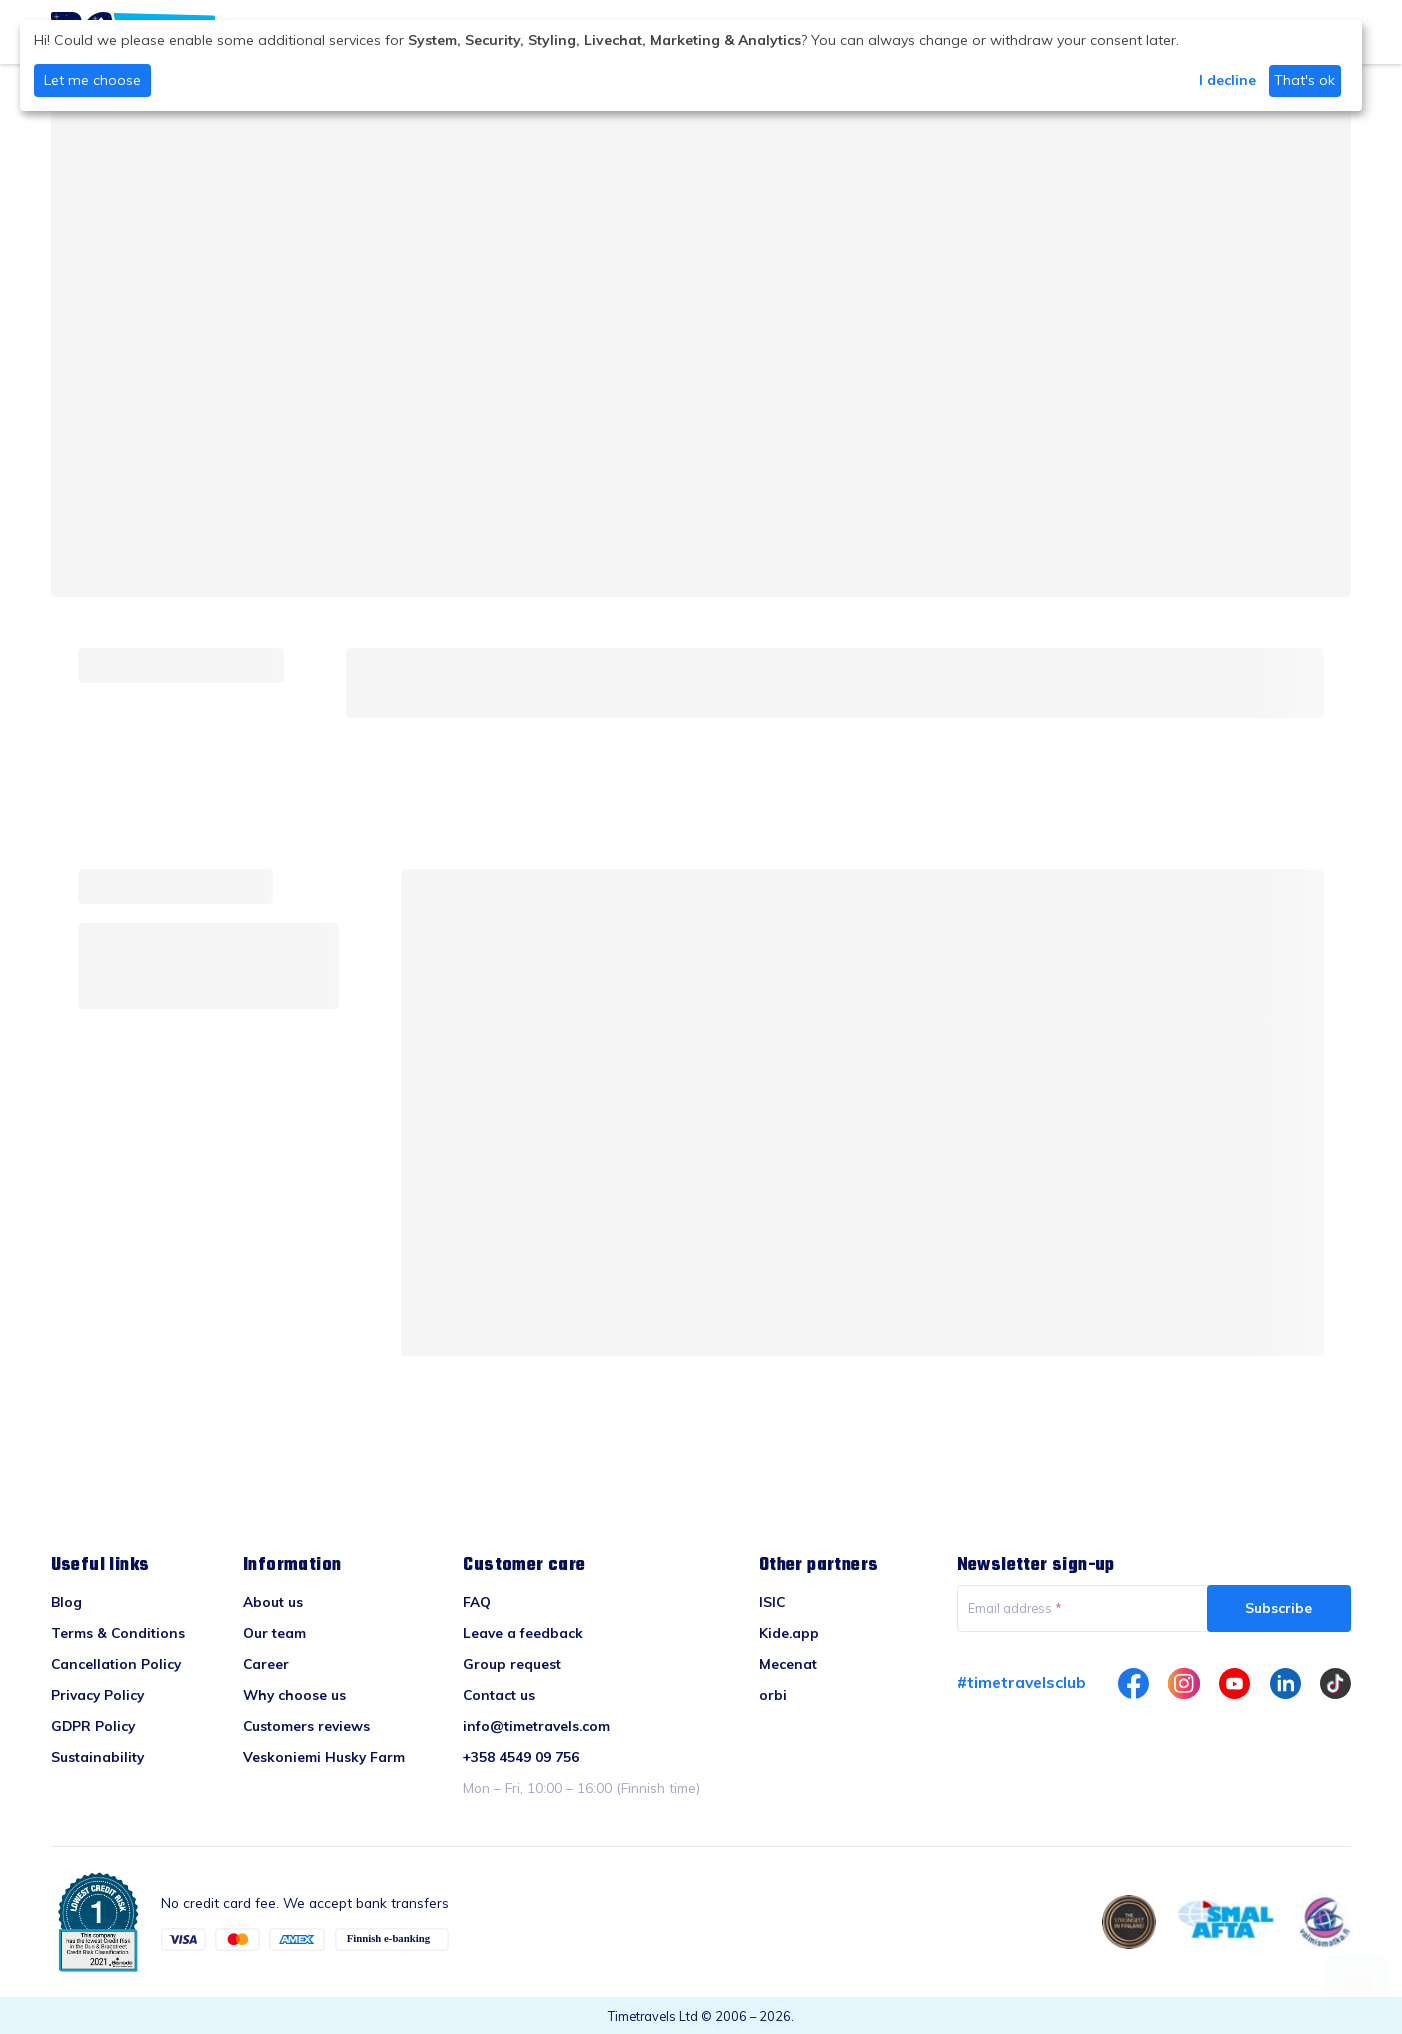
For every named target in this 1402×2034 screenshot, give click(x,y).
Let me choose (92, 80)
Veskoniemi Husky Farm (324, 1756)
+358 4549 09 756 (521, 1756)
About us (273, 1601)
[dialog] (691, 65)
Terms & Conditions (118, 1632)
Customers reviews (306, 1725)
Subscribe (1278, 1607)
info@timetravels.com (536, 1725)
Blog (66, 1601)
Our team (274, 1632)
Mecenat (788, 1663)
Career (266, 1663)
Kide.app (789, 1632)
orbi (773, 1694)
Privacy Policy (97, 1694)
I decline (1227, 80)
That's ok (1304, 80)
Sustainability (97, 1756)
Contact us (499, 1694)
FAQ (477, 1601)
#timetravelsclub (1021, 1682)
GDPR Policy (93, 1725)
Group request (512, 1663)
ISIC (772, 1601)
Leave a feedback (523, 1632)
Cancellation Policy (116, 1663)
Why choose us (294, 1694)
